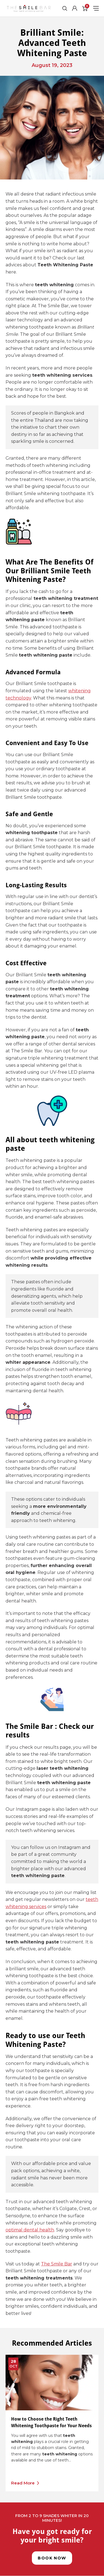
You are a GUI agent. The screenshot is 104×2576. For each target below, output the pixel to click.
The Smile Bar (56, 2264)
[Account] (74, 8)
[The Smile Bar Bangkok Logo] (29, 8)
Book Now (52, 2558)
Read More (23, 2483)
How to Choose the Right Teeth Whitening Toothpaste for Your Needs (51, 2422)
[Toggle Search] (64, 8)
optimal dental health (30, 2229)
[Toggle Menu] (95, 8)
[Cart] (84, 8)
